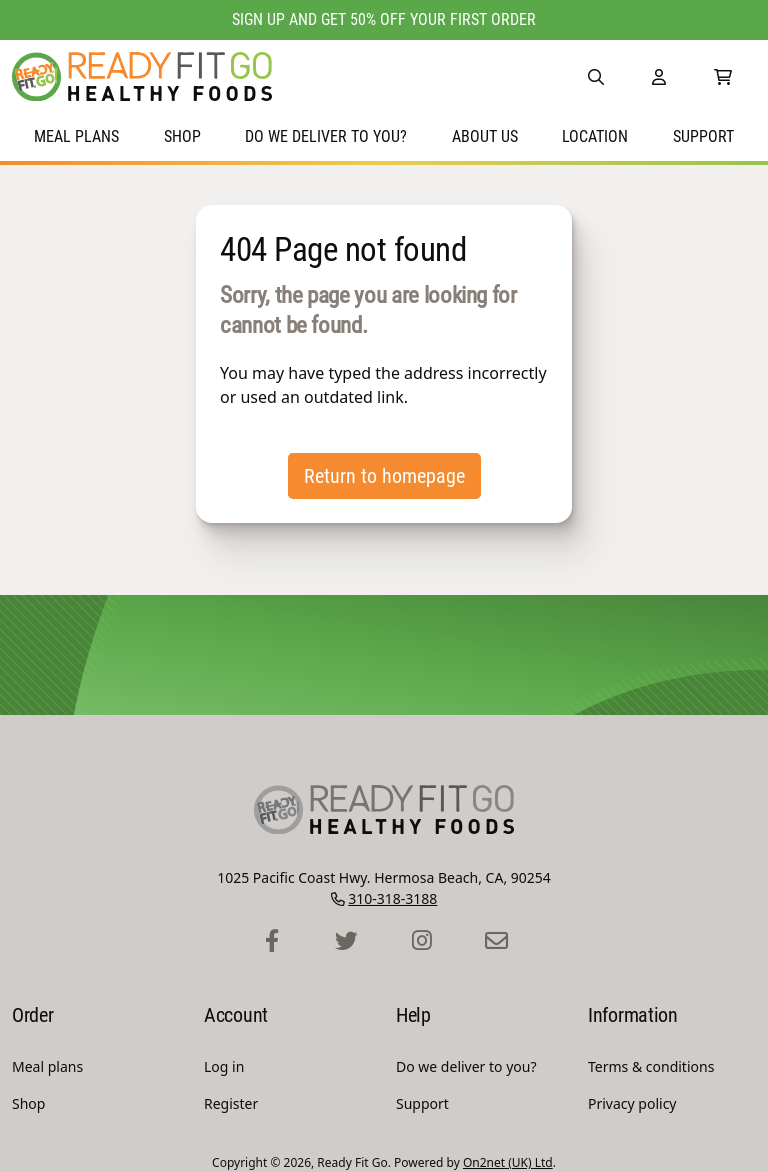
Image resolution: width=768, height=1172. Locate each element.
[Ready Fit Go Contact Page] (496, 942)
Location (595, 136)
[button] (596, 76)
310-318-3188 (392, 898)
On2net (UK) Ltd (508, 1162)
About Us (485, 136)
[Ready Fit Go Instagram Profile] (421, 942)
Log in (224, 1066)
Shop (182, 136)
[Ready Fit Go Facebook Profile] (271, 942)
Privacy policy (632, 1103)
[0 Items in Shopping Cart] (723, 76)
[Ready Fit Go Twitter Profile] (346, 942)
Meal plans (76, 136)
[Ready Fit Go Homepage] (142, 76)
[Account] (659, 76)
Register (231, 1103)
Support (703, 136)
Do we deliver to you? (326, 136)
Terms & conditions (651, 1066)
